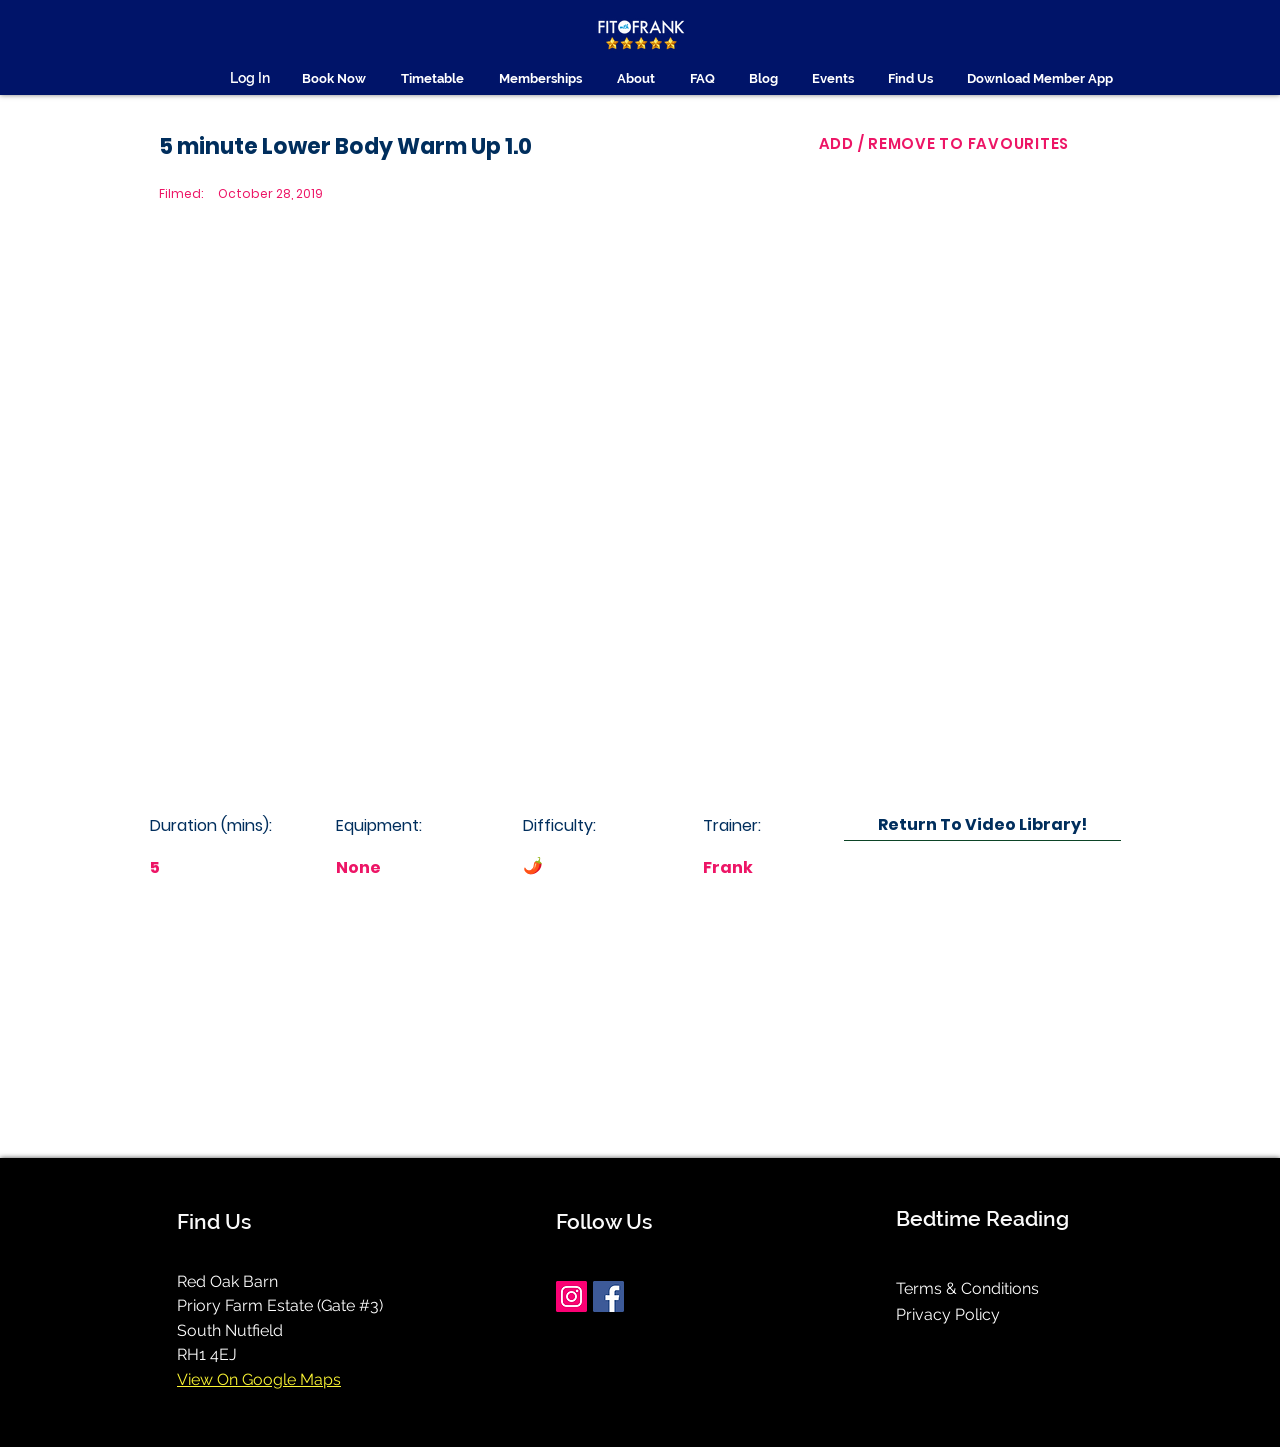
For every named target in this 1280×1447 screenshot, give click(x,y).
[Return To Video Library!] (982, 824)
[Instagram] (571, 1296)
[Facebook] (608, 1296)
